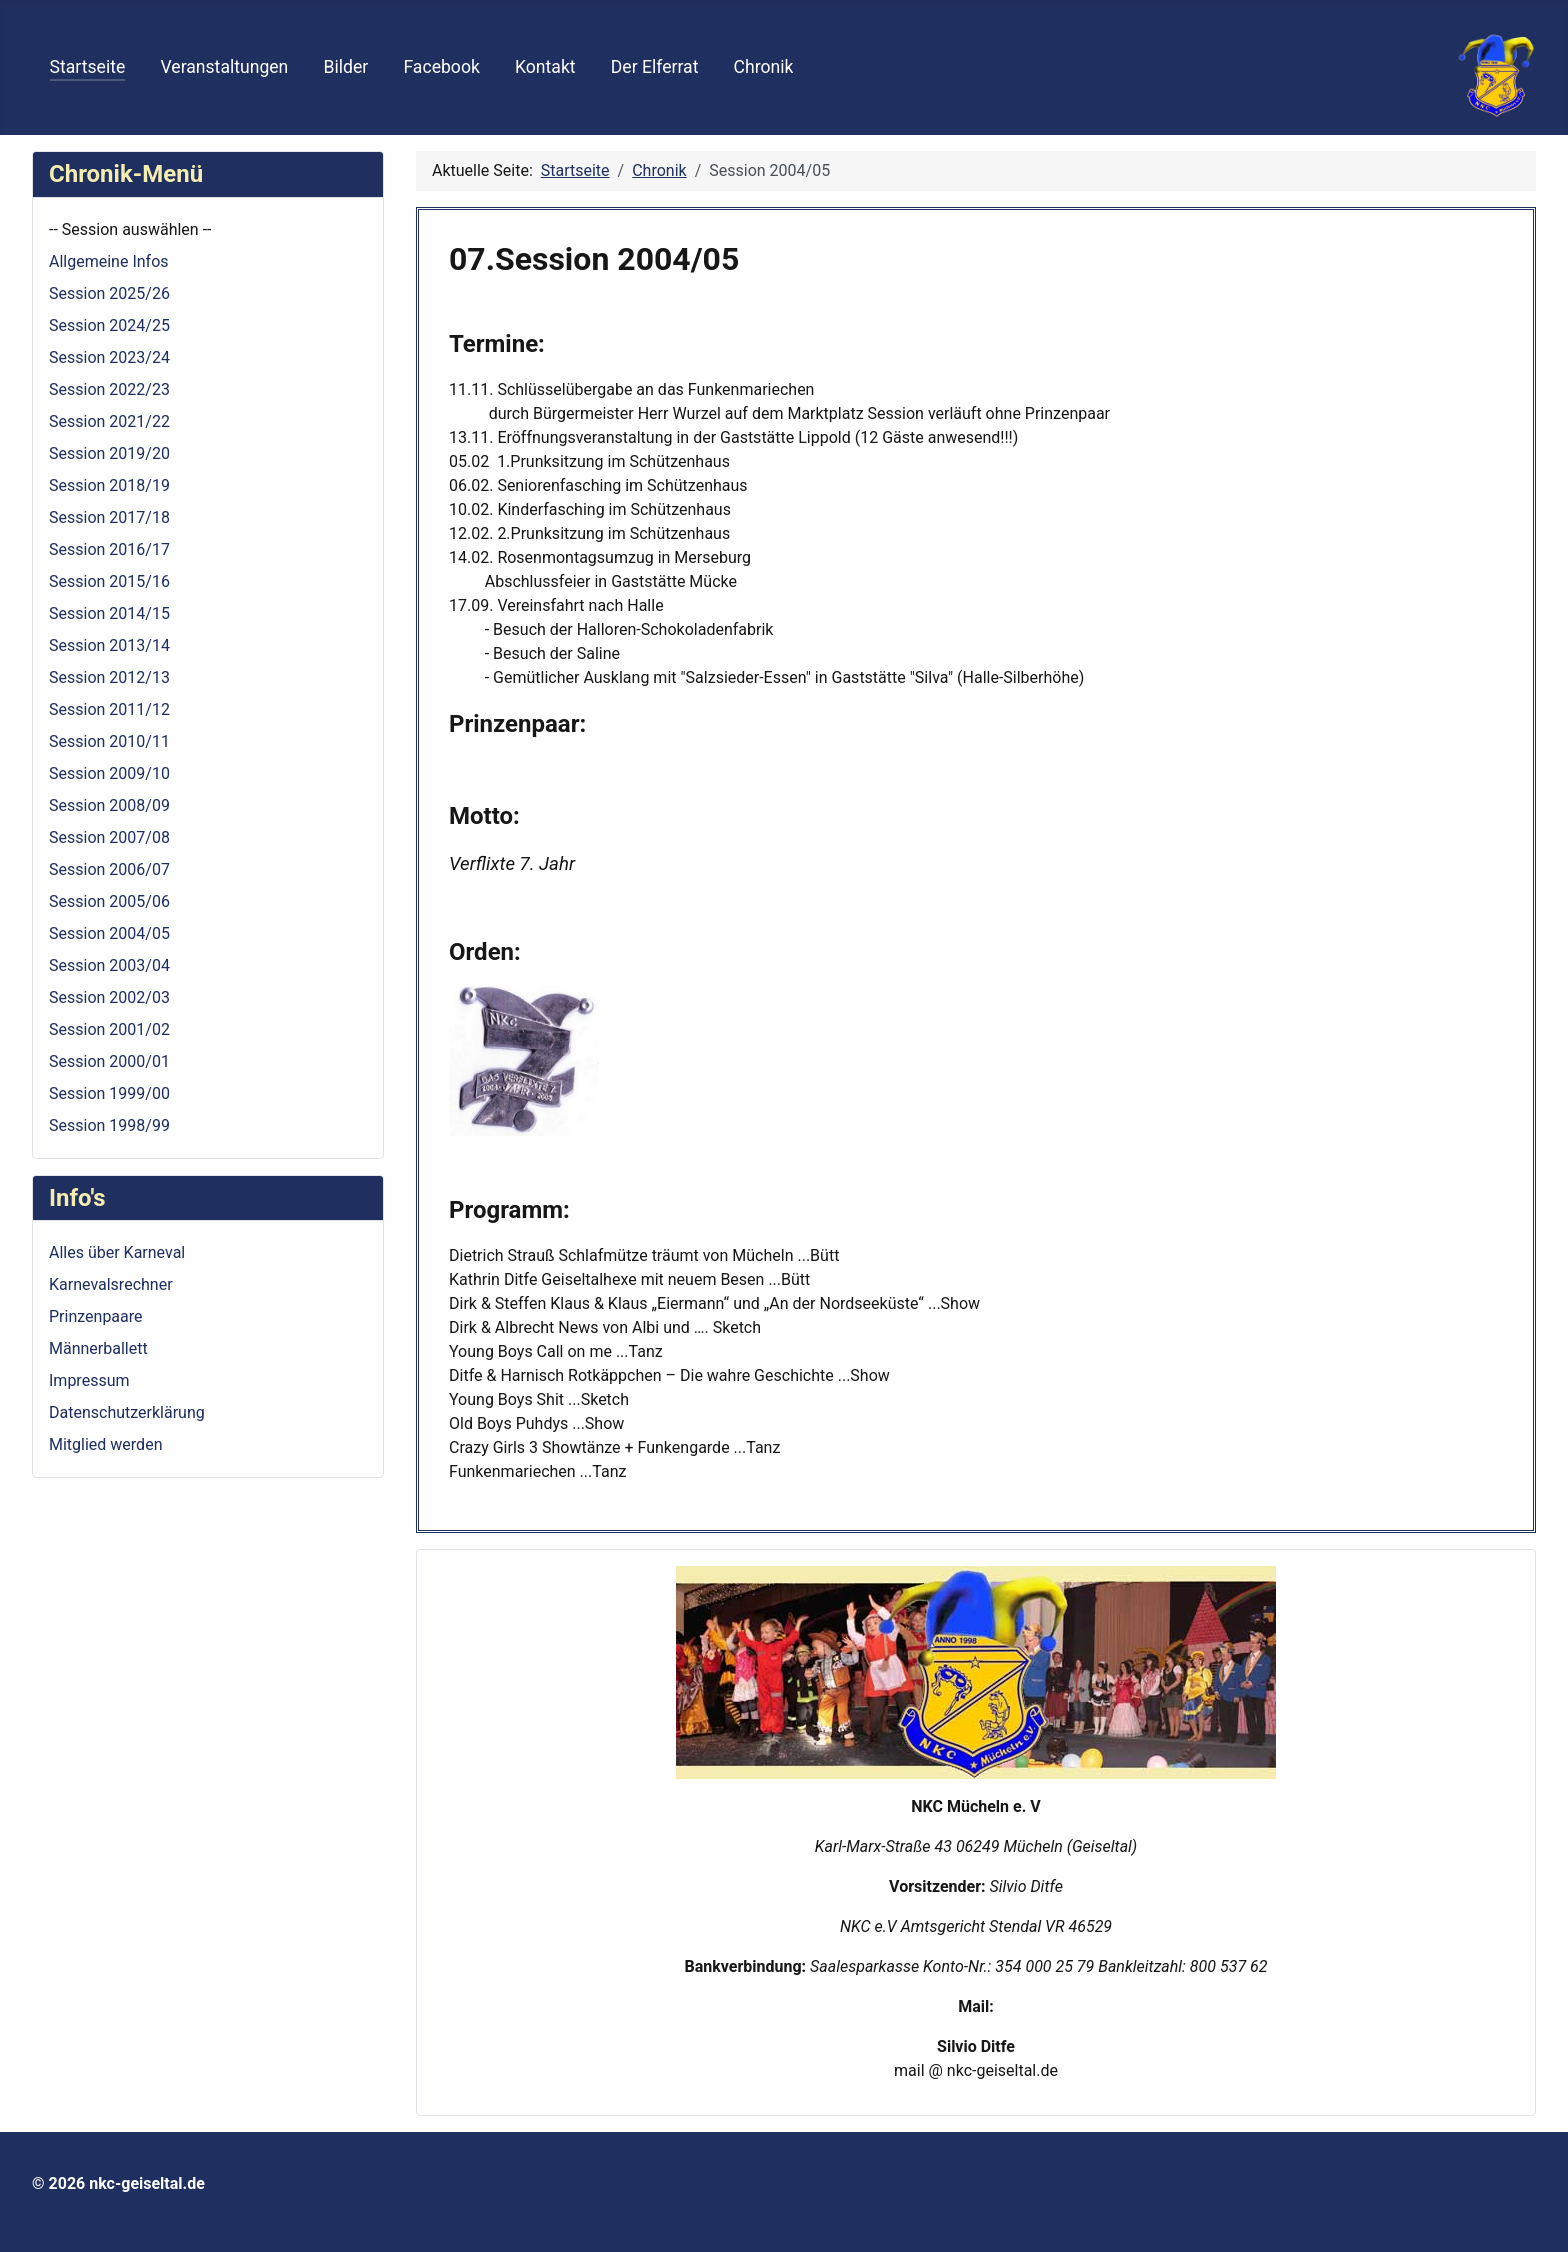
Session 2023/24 (109, 357)
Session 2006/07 (109, 869)
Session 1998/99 (109, 1125)
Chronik (764, 67)
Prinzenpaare (96, 1316)
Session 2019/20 (109, 453)
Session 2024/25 (109, 325)
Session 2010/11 (109, 741)
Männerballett (98, 1348)
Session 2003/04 (109, 965)
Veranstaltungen (224, 67)
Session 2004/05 (109, 933)
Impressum (89, 1380)
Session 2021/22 (109, 421)
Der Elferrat (655, 67)
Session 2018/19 (109, 485)
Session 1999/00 (109, 1093)
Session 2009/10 (109, 773)
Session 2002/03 (109, 997)
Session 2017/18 (109, 517)
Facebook (441, 67)
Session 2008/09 (109, 805)
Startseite (88, 67)
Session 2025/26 (109, 293)
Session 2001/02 (109, 1029)
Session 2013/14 (109, 645)
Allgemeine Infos (109, 261)
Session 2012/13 (109, 677)
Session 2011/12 (109, 709)
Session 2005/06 (109, 901)
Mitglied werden (105, 1444)
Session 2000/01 (109, 1061)
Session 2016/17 (109, 549)
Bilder (346, 67)
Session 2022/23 (109, 389)
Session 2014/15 (109, 613)
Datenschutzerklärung (127, 1412)
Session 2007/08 (109, 837)
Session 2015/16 (109, 581)
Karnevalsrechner (111, 1284)
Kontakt (545, 67)
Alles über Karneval (117, 1252)
